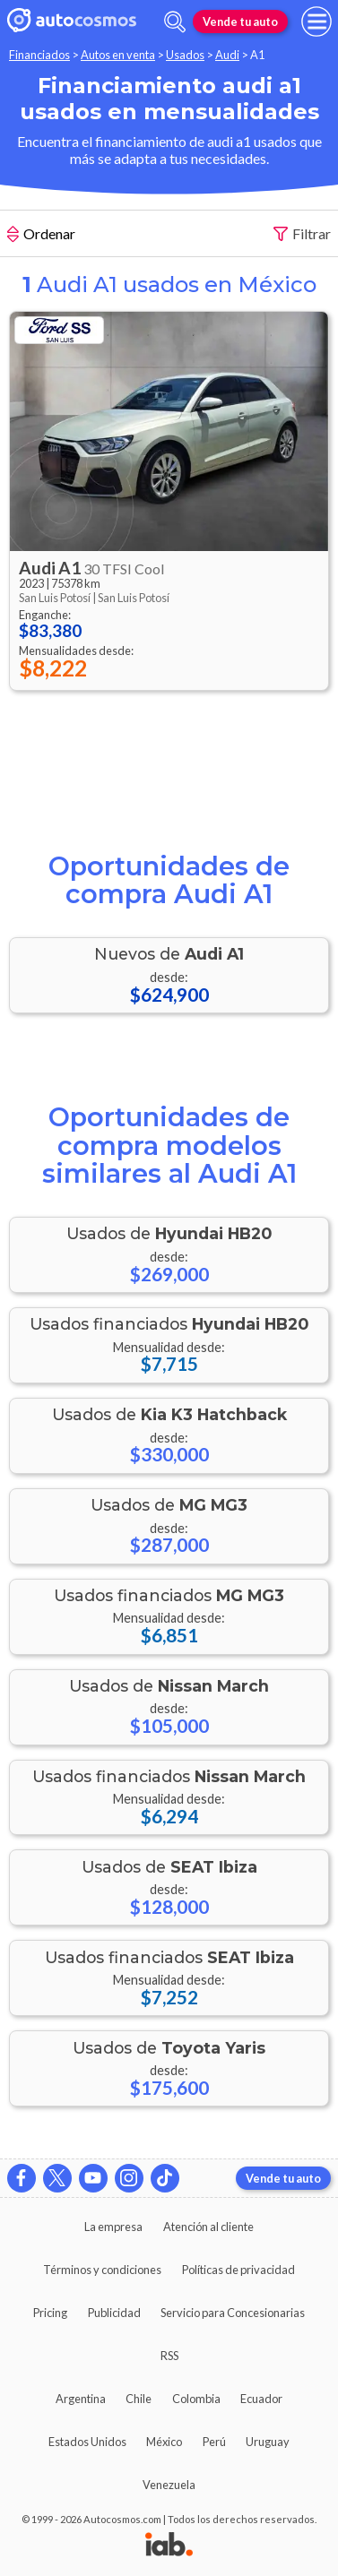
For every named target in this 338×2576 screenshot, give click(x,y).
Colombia (196, 2398)
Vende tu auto (240, 21)
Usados (185, 54)
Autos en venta (118, 54)
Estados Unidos (87, 2441)
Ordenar (41, 235)
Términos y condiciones (102, 2269)
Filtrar (302, 234)
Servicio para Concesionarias (232, 2312)
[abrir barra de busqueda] (175, 22)
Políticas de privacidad (238, 2269)
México (164, 2441)
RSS (169, 2355)
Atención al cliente (208, 2226)
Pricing (50, 2312)
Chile (139, 2398)
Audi (227, 54)
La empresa (113, 2226)
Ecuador (261, 2398)
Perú (214, 2441)
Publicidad (114, 2312)
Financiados (39, 54)
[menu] (316, 21)
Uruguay (268, 2441)
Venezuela (169, 2484)
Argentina (81, 2398)
